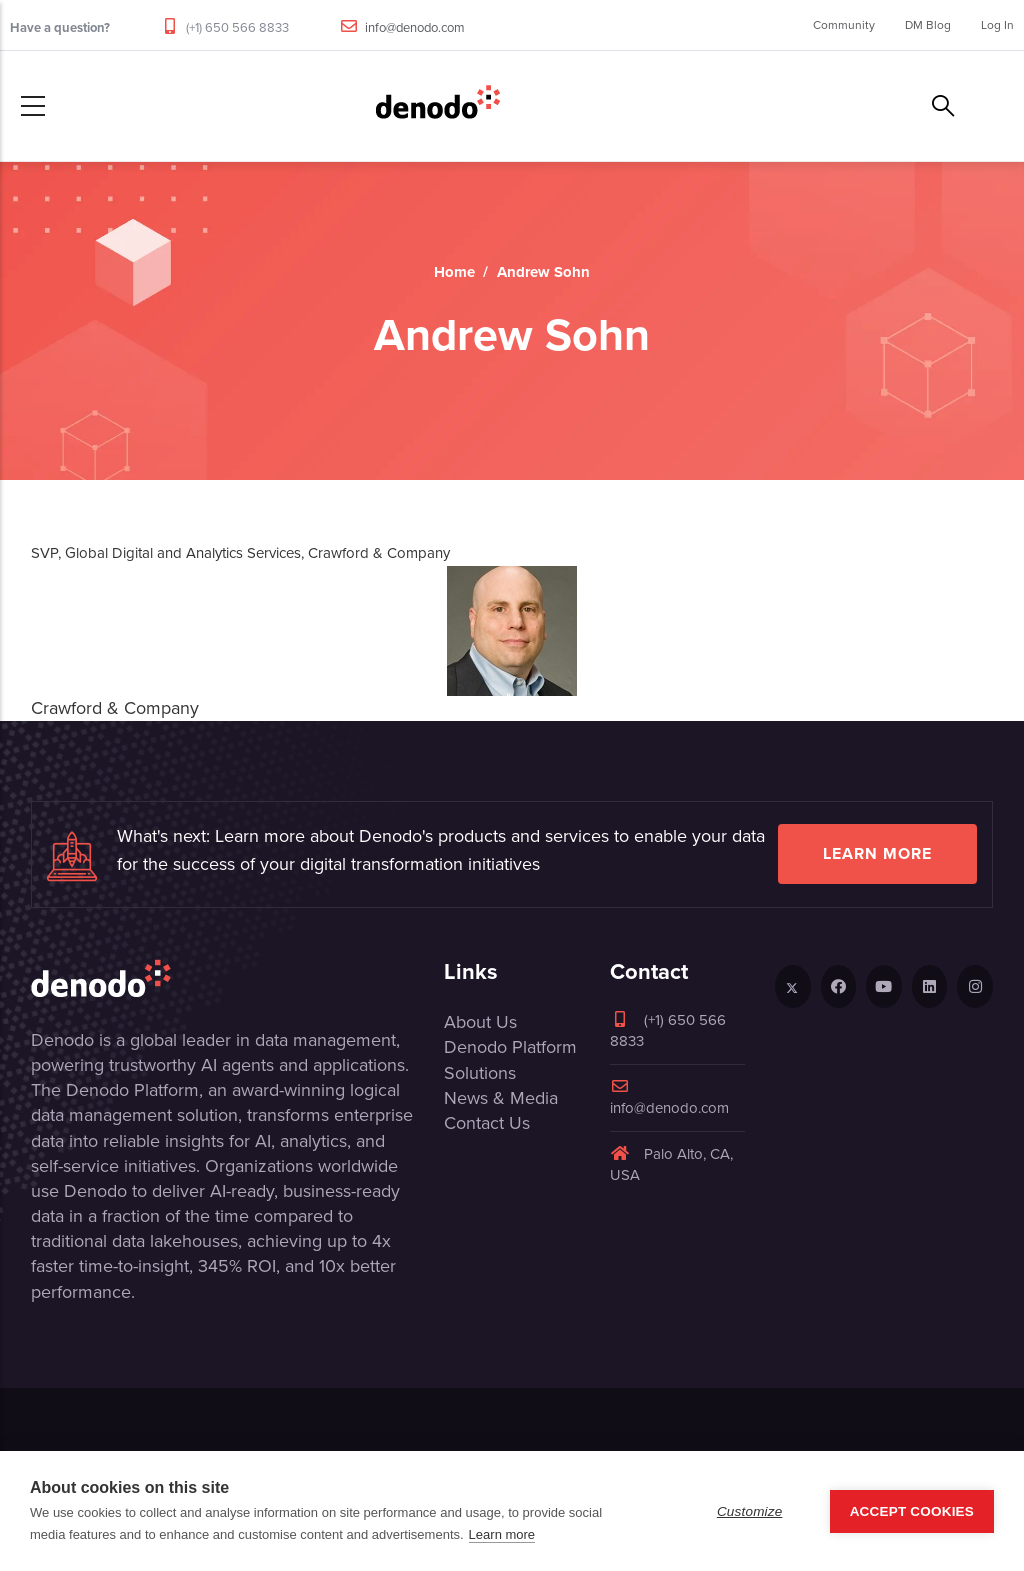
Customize (750, 1511)
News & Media (501, 1098)
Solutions (480, 1073)
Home (454, 272)
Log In (997, 25)
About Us (480, 1022)
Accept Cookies (912, 1511)
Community (844, 25)
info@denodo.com (415, 27)
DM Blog (928, 25)
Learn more (877, 853)
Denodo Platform (510, 1047)
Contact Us (487, 1123)
